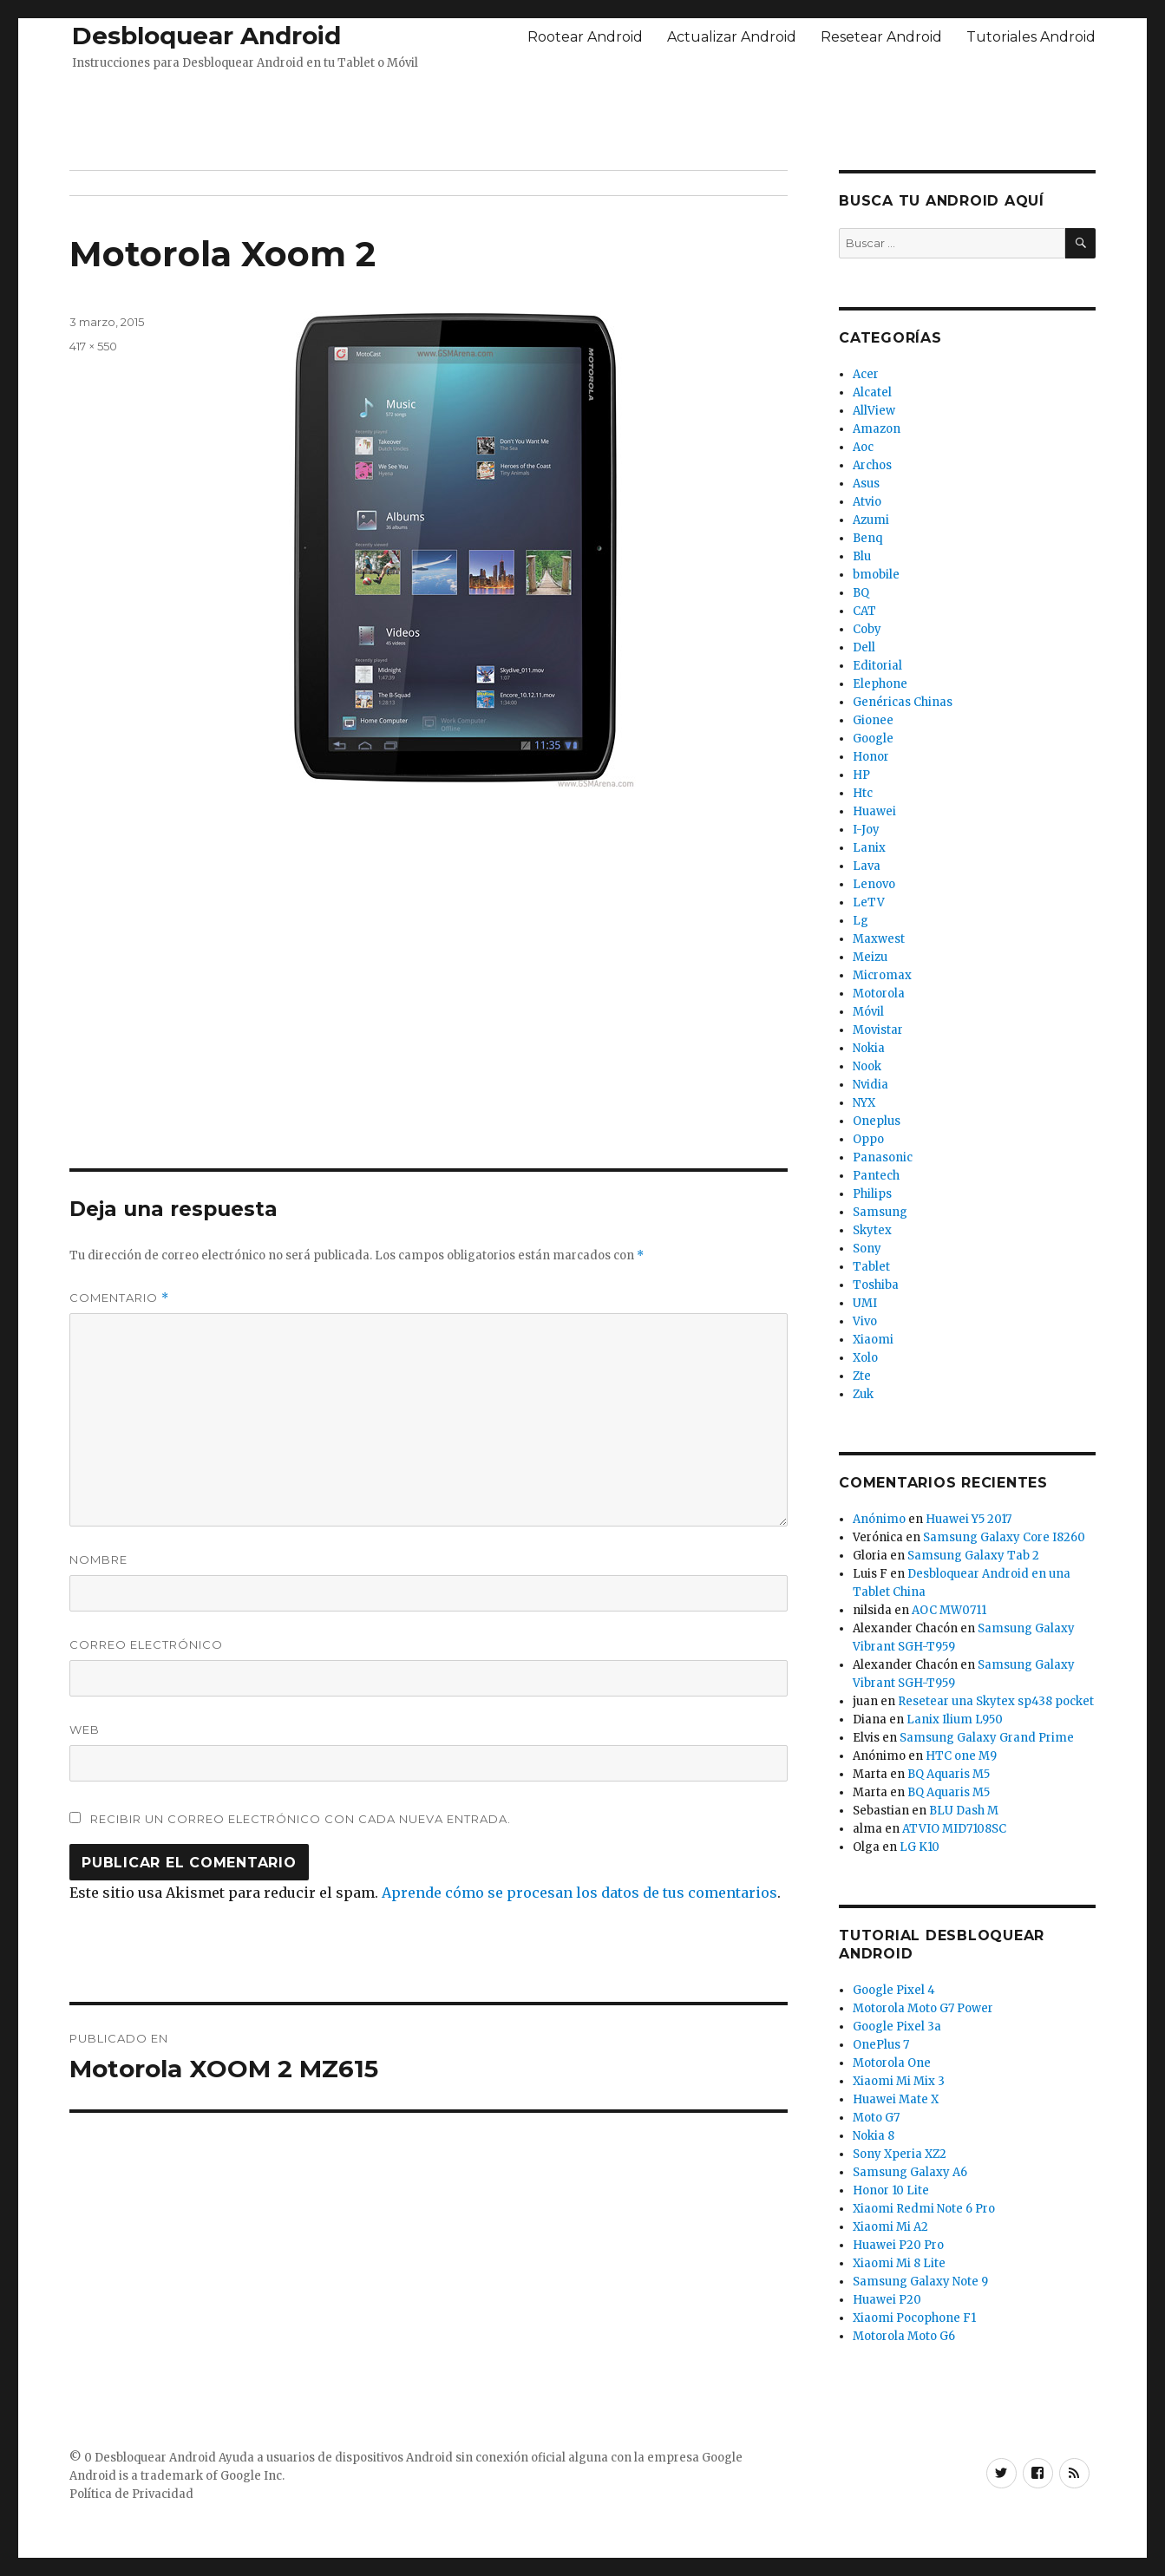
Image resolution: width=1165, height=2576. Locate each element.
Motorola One (892, 2063)
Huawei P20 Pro (898, 2245)
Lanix (869, 847)
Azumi (871, 520)
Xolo (865, 1357)
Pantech (876, 1175)
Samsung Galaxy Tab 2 (973, 1555)
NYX (864, 1102)
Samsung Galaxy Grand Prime (987, 1737)
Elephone (880, 684)
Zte (862, 1376)
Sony (867, 1248)
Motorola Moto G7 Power (923, 2008)
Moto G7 (876, 2117)
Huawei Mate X (896, 2099)
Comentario (119, 1298)
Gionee (873, 720)
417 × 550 (93, 346)
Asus (866, 483)
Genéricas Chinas (902, 702)
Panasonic (883, 1157)
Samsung (880, 1212)
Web (84, 1729)
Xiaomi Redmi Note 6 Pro (924, 2208)
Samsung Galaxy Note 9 (920, 2281)
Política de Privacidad (131, 2494)
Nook (867, 1066)
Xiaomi (873, 1339)
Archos (872, 465)
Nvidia (870, 1084)
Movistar (878, 1030)
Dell (864, 647)
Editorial (877, 665)
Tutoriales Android (1031, 37)
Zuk (863, 1394)
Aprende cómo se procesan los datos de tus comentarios (579, 1892)
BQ (861, 592)
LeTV (869, 902)
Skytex (872, 1230)
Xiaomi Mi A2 (890, 2227)
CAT (864, 611)
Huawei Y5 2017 (968, 1519)
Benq (867, 538)
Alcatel (872, 392)
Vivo (865, 1321)
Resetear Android (881, 37)
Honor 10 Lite (891, 2190)
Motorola (879, 993)
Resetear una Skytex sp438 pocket (996, 1701)
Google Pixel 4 (894, 1990)
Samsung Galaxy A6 (910, 2172)
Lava (866, 866)
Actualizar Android (731, 37)
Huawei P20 (887, 2299)
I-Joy (866, 829)
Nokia (869, 1048)
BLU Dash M (963, 1810)
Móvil (868, 1011)
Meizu (870, 957)
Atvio (867, 501)
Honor (871, 756)
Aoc (863, 447)
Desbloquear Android (206, 35)
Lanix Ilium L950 (954, 1719)
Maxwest (879, 939)
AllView (874, 410)
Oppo (868, 1139)
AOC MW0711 (949, 1610)
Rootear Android (585, 37)
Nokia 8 (873, 2135)
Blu (862, 556)
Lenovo (874, 884)
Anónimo (879, 1519)
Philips (872, 1194)
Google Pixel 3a (897, 2026)
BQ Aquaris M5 (948, 1774)
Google (873, 738)
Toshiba (876, 1285)
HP (861, 775)
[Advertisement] (583, 115)
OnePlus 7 (881, 2044)
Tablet (871, 1266)
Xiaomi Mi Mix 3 (899, 2081)
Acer (866, 374)
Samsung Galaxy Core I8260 (1004, 1537)
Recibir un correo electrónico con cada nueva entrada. (300, 1819)
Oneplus (876, 1121)
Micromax (882, 975)
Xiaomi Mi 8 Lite (899, 2263)
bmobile (876, 574)
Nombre (98, 1559)
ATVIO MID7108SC (954, 1828)
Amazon (876, 429)
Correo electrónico (146, 1644)
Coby (867, 629)
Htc (863, 793)
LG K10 (919, 1847)
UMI (865, 1303)
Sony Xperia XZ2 (899, 2154)
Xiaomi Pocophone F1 (914, 2318)
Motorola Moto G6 (904, 2336)
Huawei (874, 811)
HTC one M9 (961, 1756)
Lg (860, 920)
